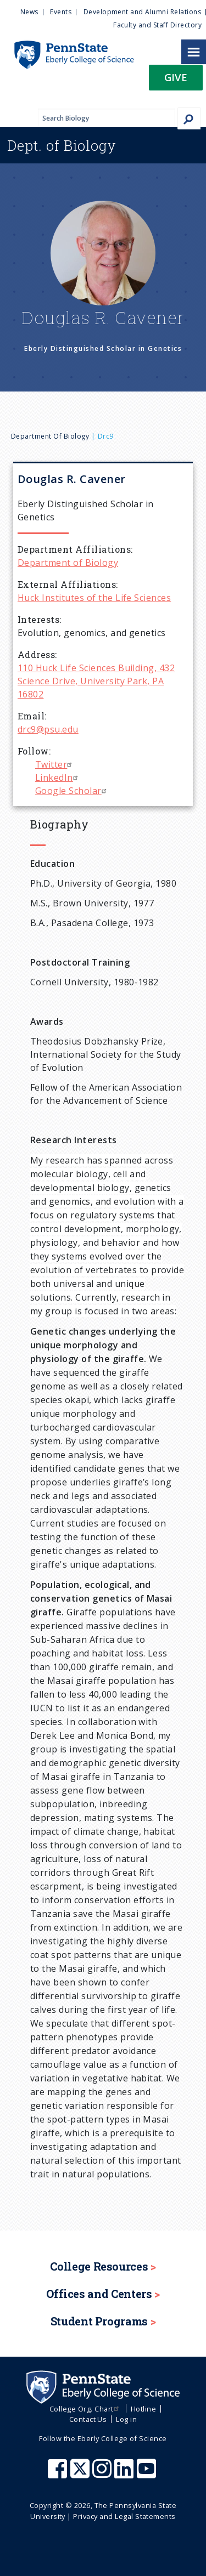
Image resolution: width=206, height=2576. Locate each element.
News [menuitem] (29, 11)
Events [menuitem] (60, 11)
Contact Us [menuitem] (88, 2419)
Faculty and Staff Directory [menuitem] (157, 25)
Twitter (55, 764)
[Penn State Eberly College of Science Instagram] (103, 2474)
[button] (176, 81)
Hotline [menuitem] (143, 2409)
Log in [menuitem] (126, 2419)
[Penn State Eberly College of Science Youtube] (147, 2474)
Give (175, 77)
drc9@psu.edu (48, 729)
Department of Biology (50, 436)
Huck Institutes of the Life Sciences (94, 598)
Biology (61, 145)
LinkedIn (58, 777)
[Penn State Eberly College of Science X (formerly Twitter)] (81, 2474)
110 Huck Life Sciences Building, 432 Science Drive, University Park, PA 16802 (96, 681)
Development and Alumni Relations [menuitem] (142, 11)
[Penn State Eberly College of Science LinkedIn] (125, 2474)
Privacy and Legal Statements (124, 2516)
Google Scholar (72, 791)
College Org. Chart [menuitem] (85, 2409)
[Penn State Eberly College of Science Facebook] (59, 2474)
